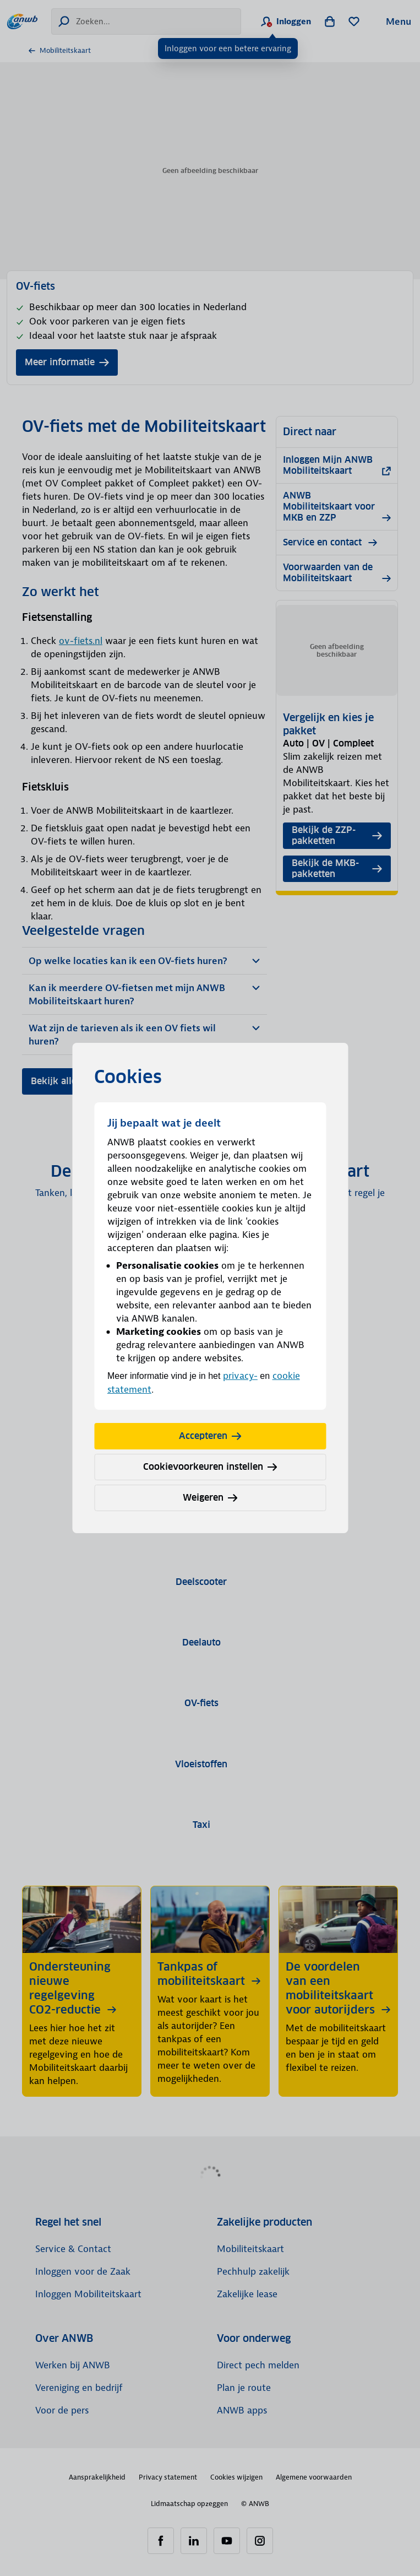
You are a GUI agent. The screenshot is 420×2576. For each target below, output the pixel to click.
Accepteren (210, 1436)
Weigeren (210, 1497)
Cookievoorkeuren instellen (210, 1467)
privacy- (240, 1376)
